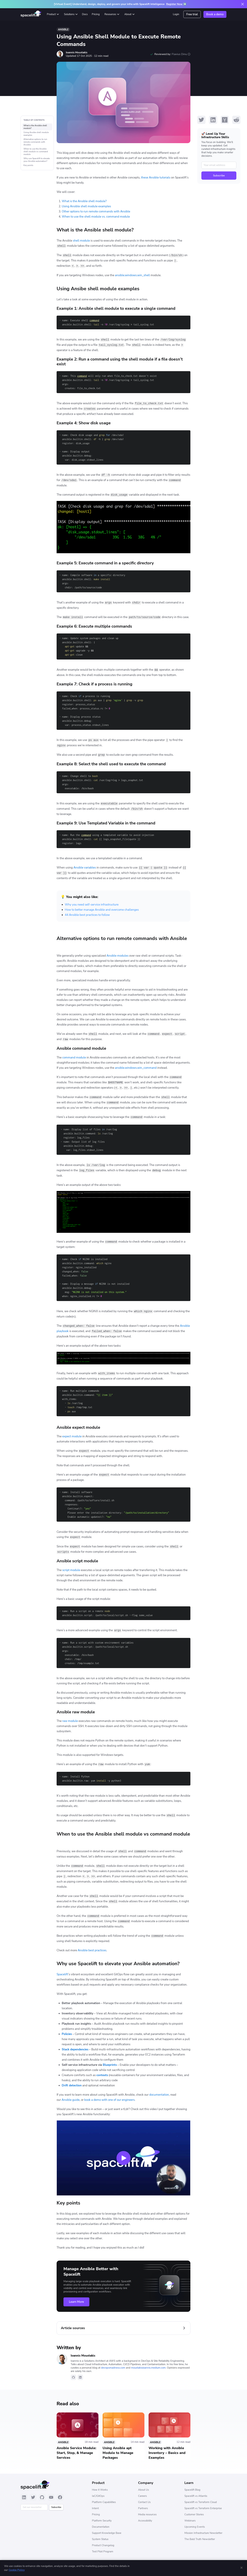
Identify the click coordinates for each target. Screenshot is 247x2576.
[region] (123, 2568)
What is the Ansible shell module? (84, 201)
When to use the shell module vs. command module (96, 217)
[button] (123, 2328)
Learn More (76, 2302)
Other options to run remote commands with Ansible (96, 211)
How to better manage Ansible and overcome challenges (102, 910)
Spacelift (62, 1974)
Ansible (63, 29)
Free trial (192, 14)
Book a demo (215, 14)
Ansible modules (117, 956)
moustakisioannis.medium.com (148, 2367)
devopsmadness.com (113, 2367)
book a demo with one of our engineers (109, 2100)
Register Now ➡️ (176, 4)
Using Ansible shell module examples (86, 206)
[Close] (241, 2567)
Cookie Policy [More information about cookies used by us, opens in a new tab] (17, 2570)
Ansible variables (84, 868)
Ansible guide (71, 2100)
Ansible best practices (92, 1950)
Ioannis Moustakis (76, 52)
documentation (159, 2095)
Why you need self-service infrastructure (92, 905)
